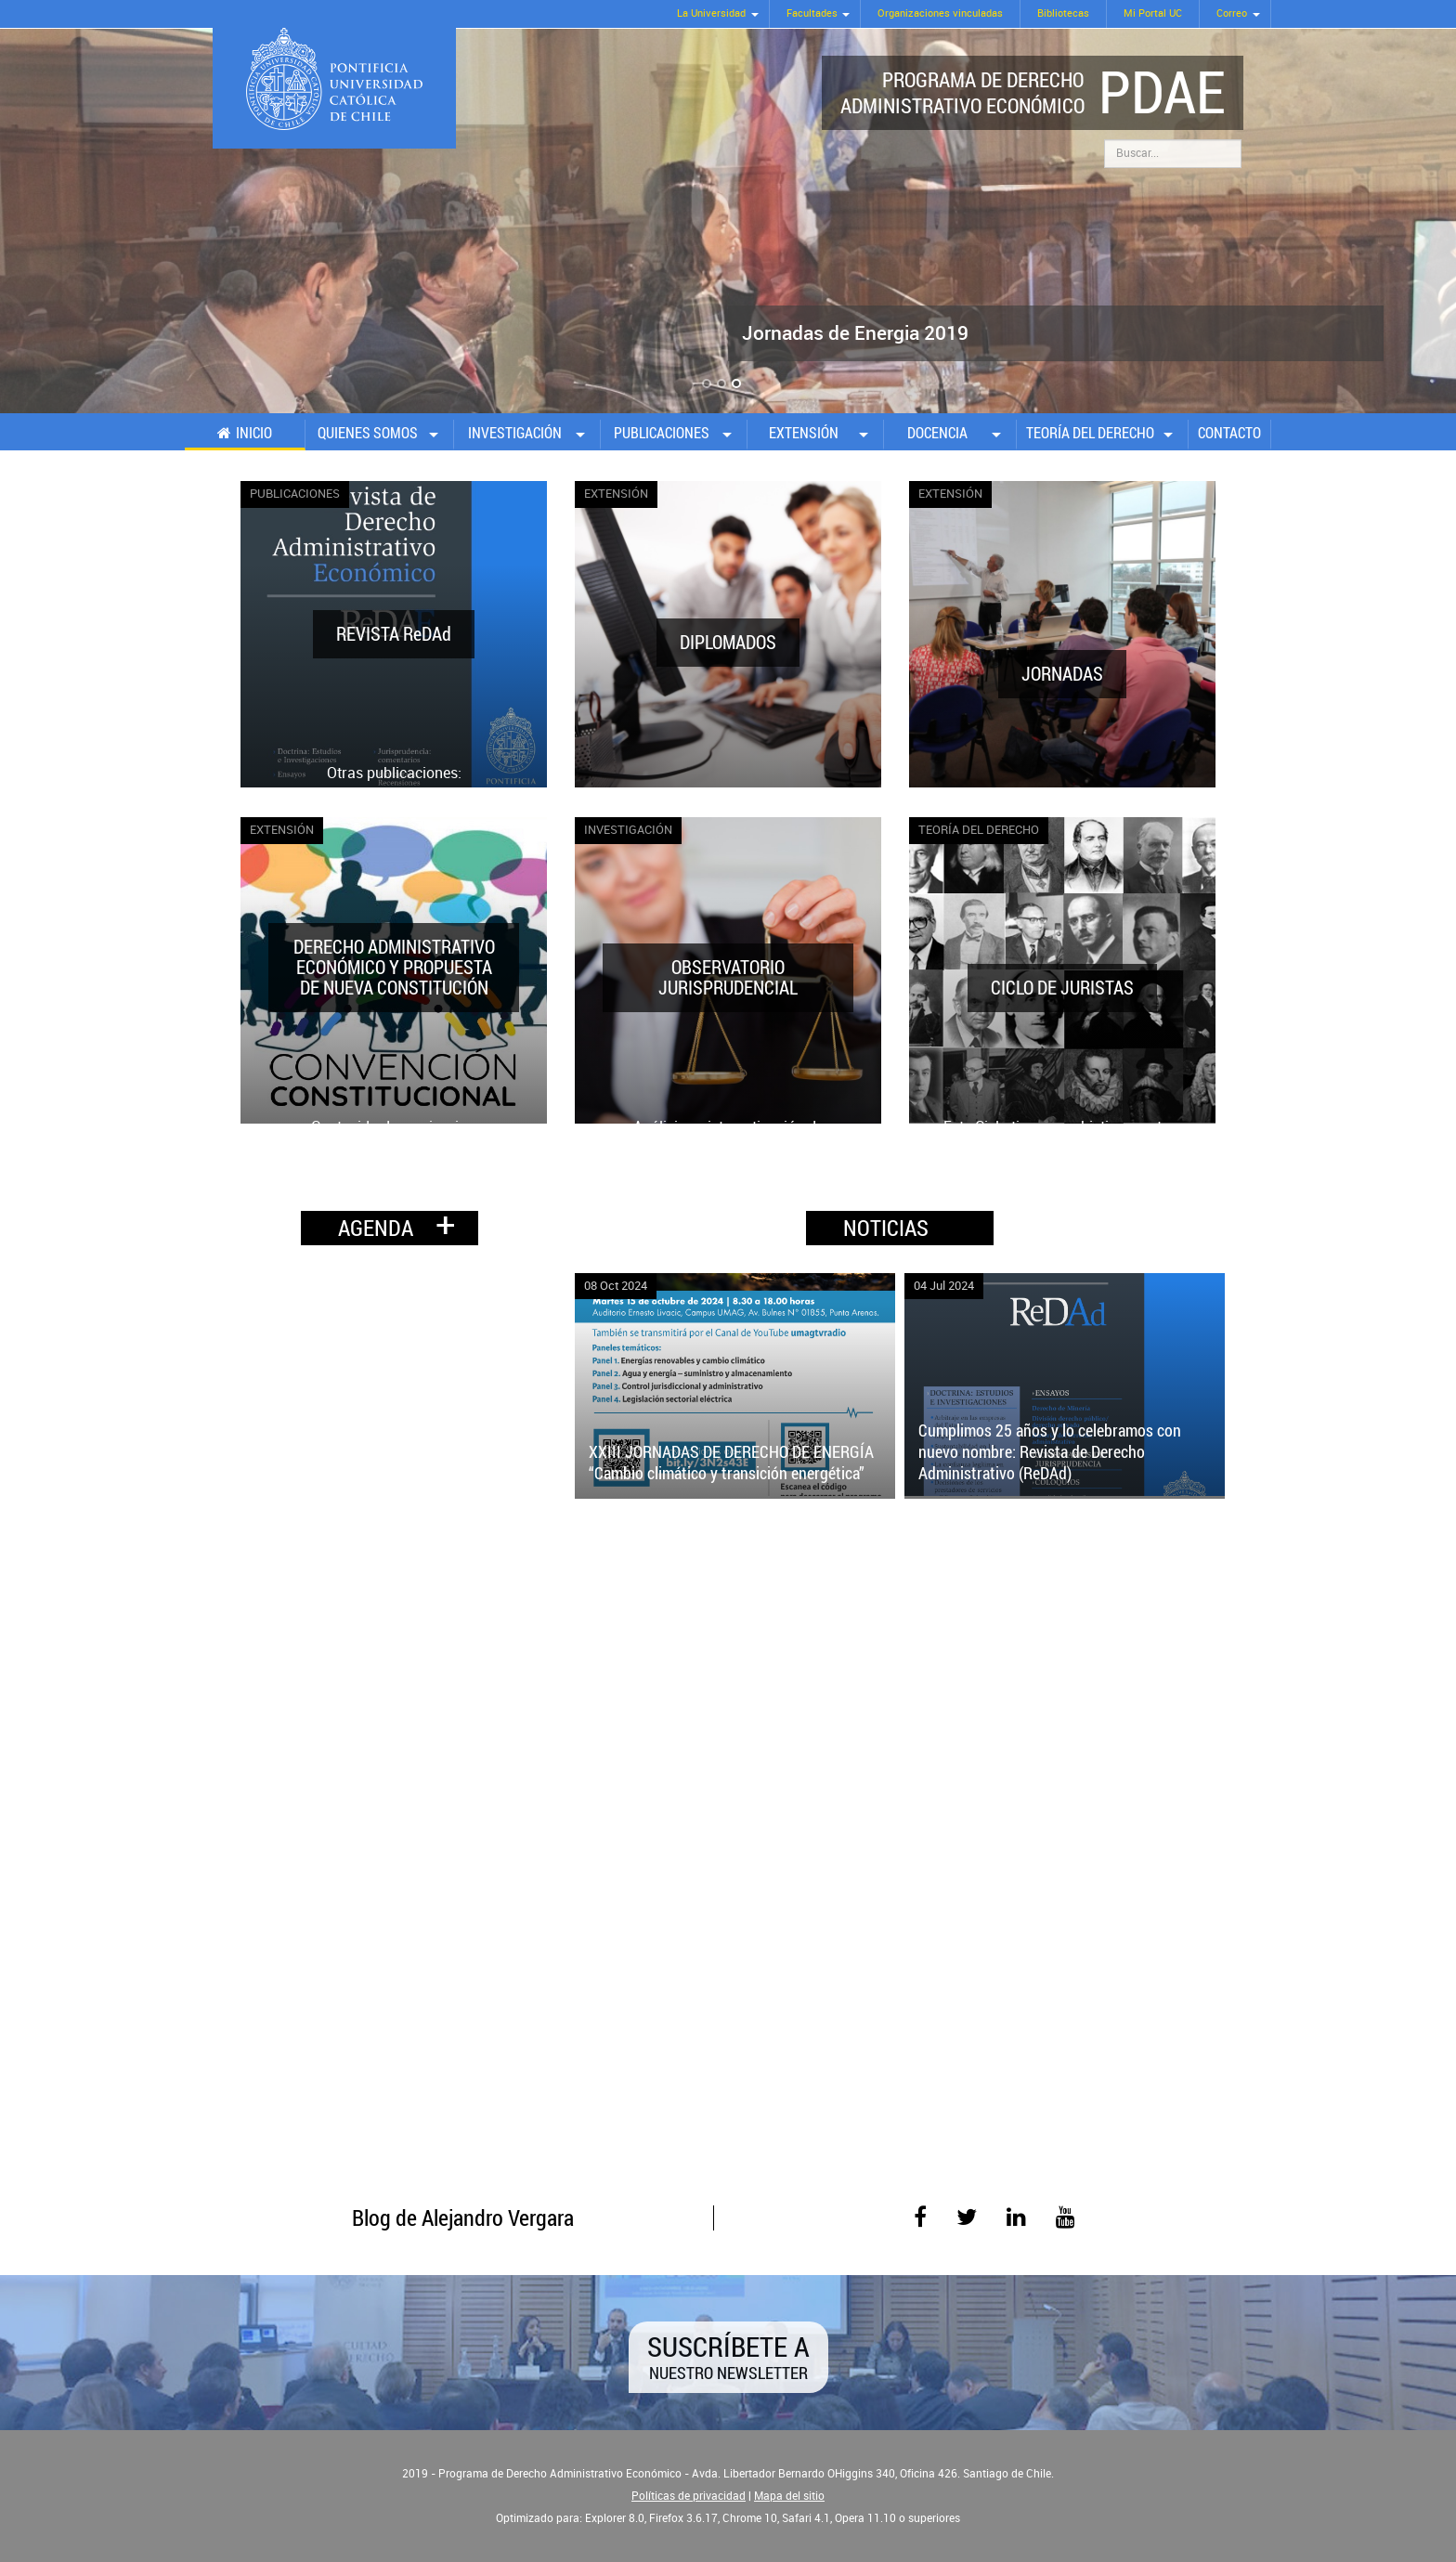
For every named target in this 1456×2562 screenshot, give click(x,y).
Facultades (812, 13)
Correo (1231, 13)
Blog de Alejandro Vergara (463, 2217)
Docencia (937, 433)
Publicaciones (661, 433)
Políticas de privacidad (688, 2496)
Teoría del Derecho (1090, 433)
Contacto (1229, 433)
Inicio (254, 433)
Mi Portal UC (1153, 13)
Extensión (803, 433)
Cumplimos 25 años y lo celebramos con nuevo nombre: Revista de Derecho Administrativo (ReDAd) (1049, 1452)
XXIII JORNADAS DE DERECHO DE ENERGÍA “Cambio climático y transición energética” (731, 1462)
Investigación (515, 433)
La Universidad (711, 13)
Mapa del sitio (789, 2496)
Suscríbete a (728, 2355)
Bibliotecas (1063, 13)
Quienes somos (368, 433)
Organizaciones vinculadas (940, 13)
